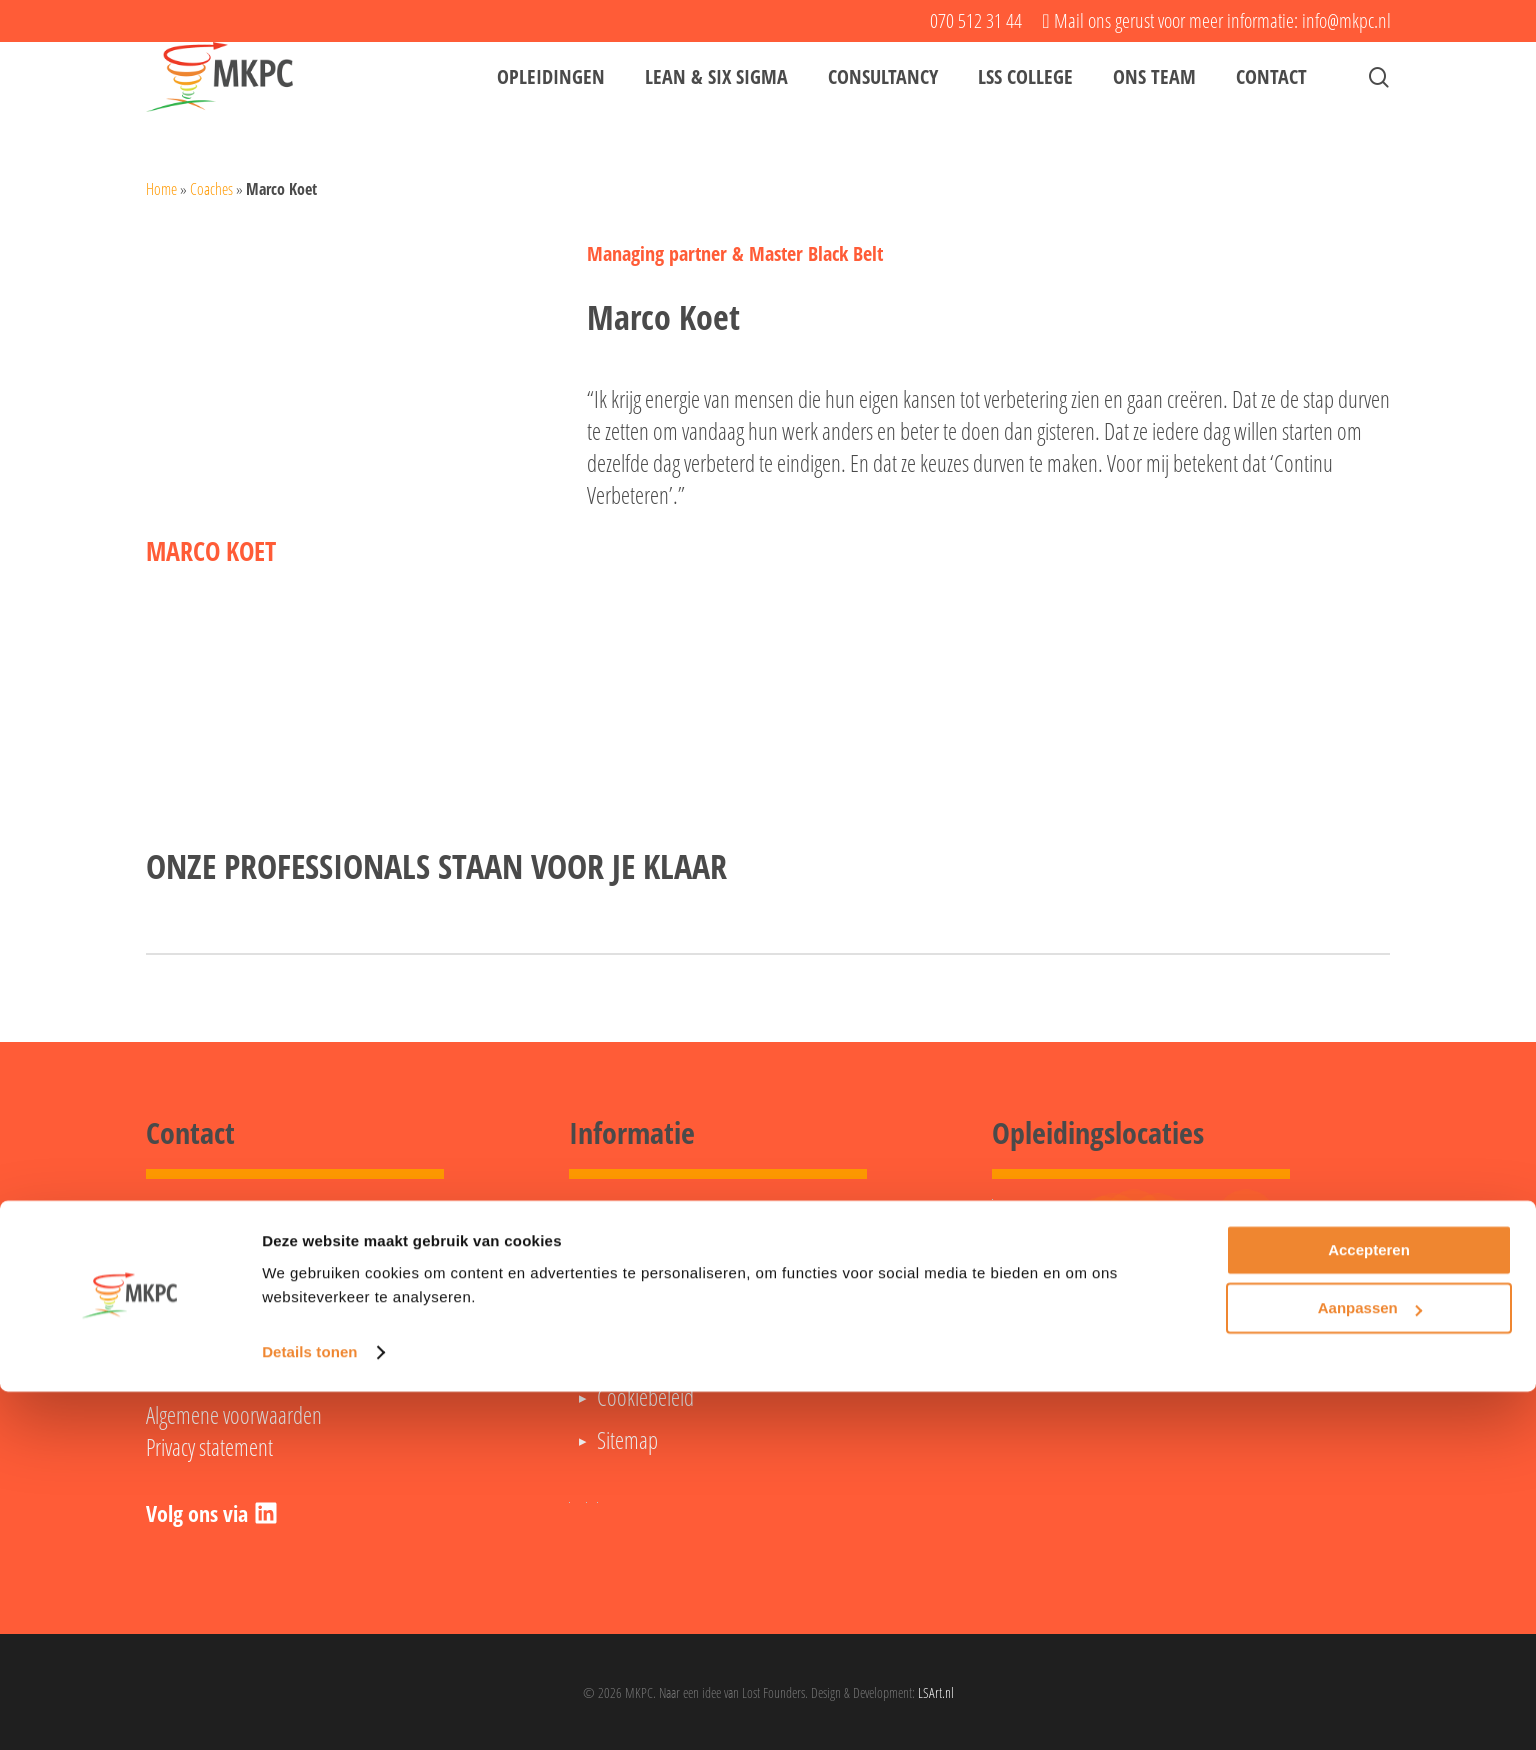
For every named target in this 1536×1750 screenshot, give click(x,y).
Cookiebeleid (645, 1397)
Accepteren (1369, 1608)
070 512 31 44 (209, 1299)
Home (161, 189)
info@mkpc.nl (197, 1331)
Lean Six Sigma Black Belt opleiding (725, 1268)
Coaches (211, 189)
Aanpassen (1370, 1666)
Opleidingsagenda (663, 1354)
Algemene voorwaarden (234, 1415)
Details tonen (309, 1710)
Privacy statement (209, 1447)
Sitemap (627, 1440)
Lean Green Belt (656, 1225)
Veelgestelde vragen (669, 1311)
